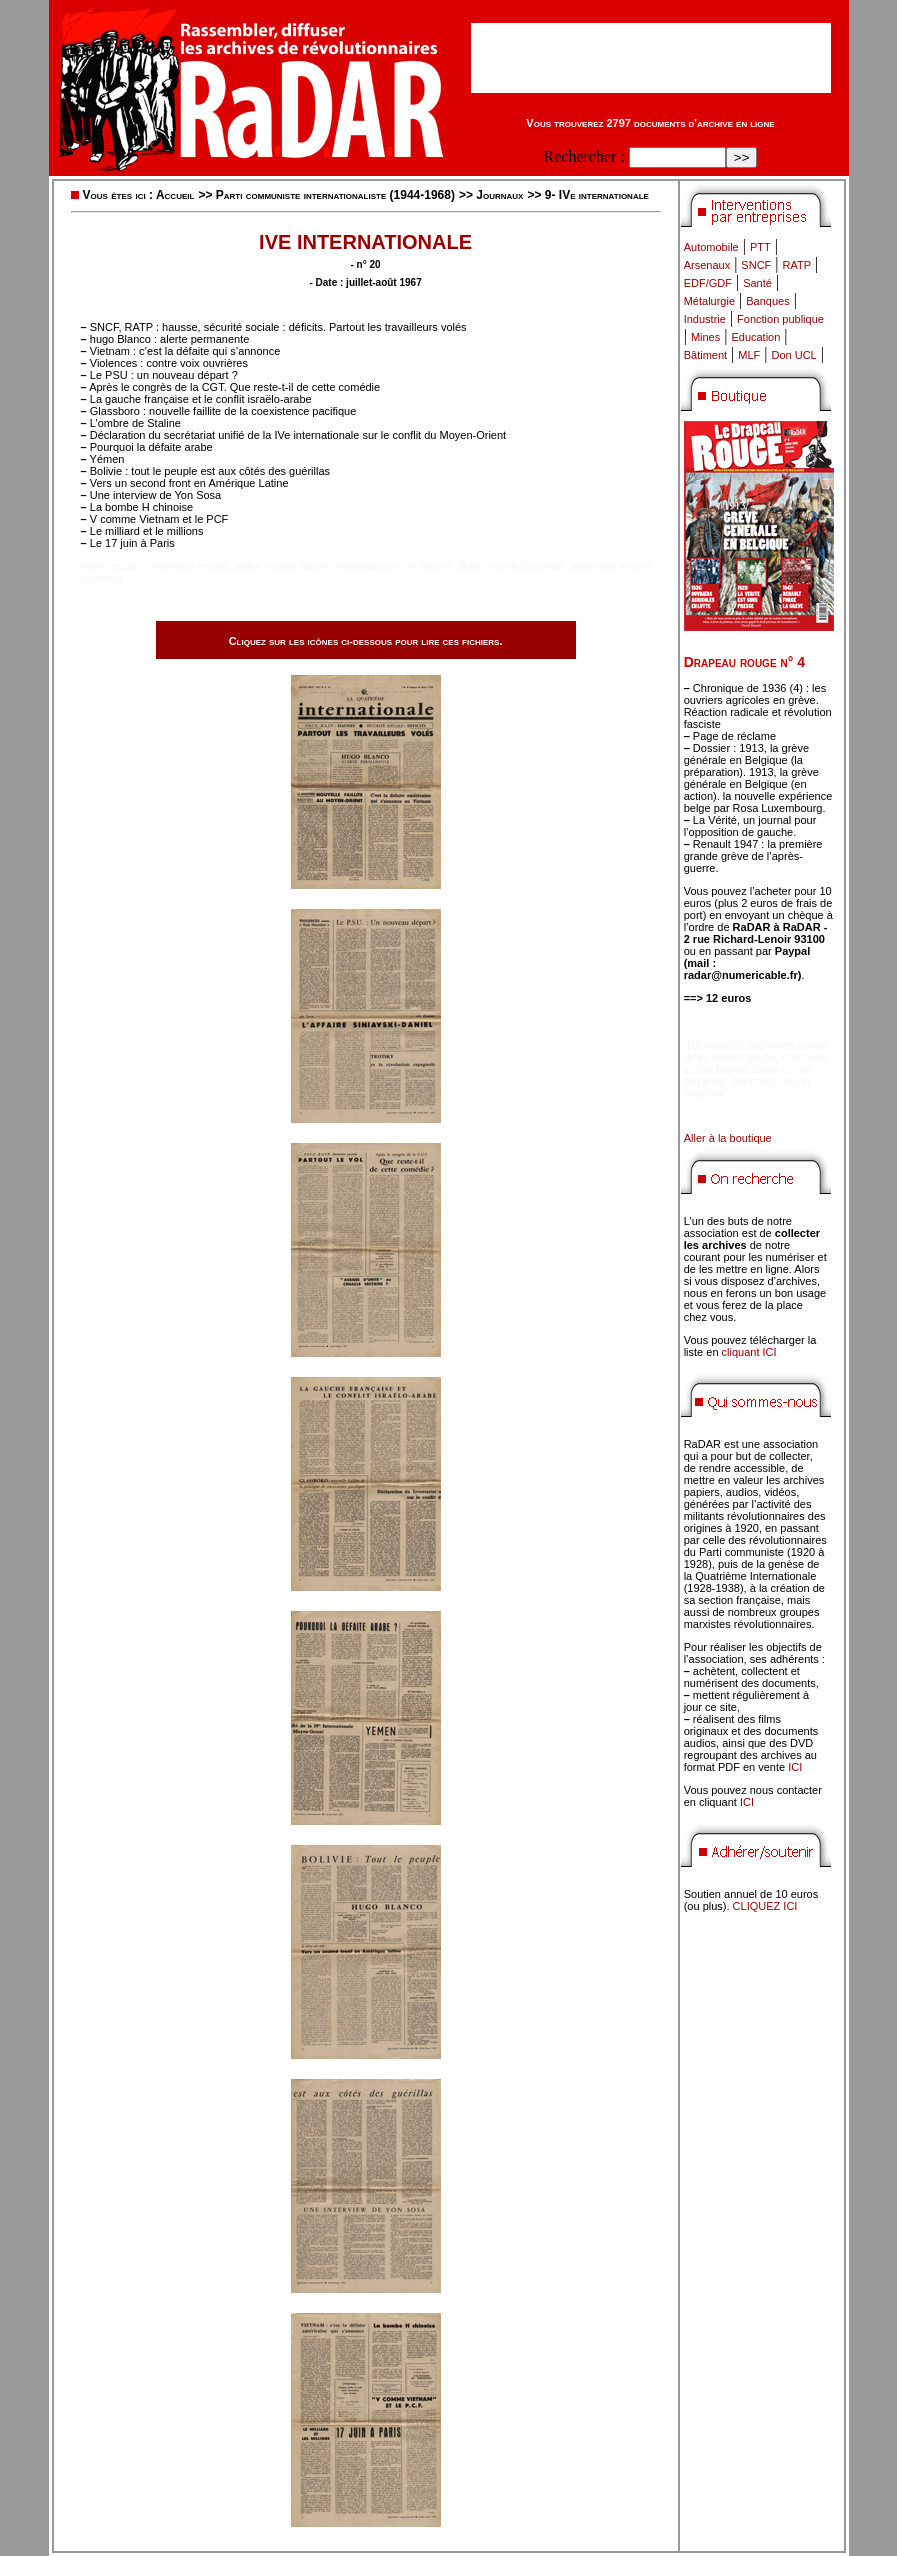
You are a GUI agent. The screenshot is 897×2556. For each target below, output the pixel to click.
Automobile (711, 247)
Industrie (705, 319)
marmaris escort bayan (394, 566)
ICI (795, 1767)
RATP (797, 265)
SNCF (756, 265)
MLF (749, 355)
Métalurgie (709, 301)
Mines (705, 337)
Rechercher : (584, 156)
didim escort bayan (282, 566)
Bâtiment (705, 355)
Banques (767, 301)
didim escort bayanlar (511, 566)
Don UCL (794, 355)
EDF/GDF (708, 283)
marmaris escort (188, 566)
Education (755, 337)
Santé (757, 283)
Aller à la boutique (728, 1138)
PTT (760, 247)
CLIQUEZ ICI (765, 1906)
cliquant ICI (749, 1352)
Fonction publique (780, 319)
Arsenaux (707, 265)
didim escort (111, 566)
